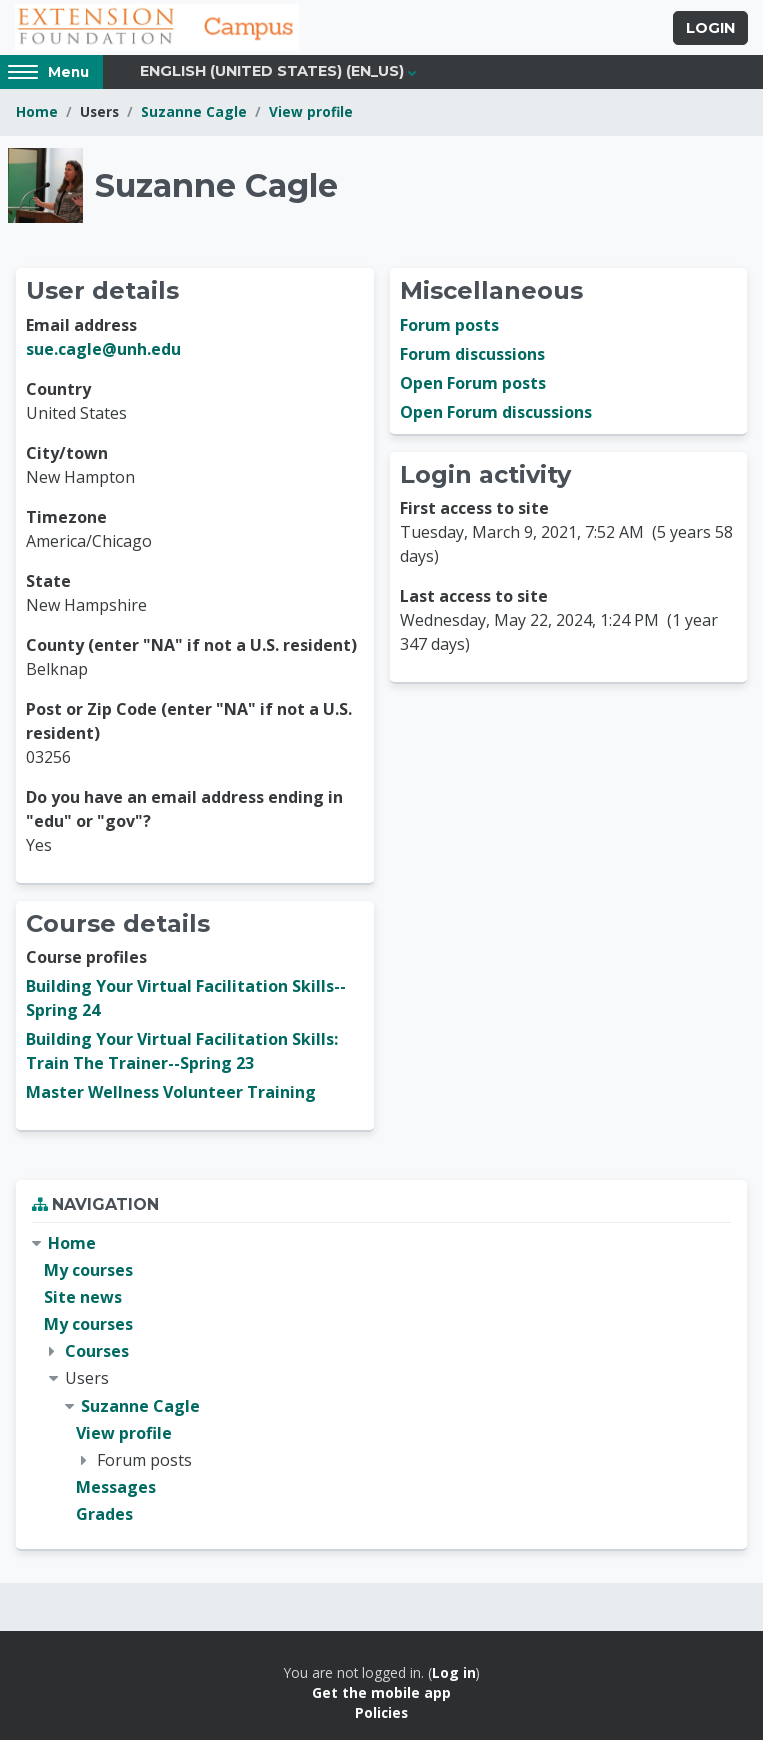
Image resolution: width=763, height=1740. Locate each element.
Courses (97, 1351)
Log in (454, 1672)
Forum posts (449, 325)
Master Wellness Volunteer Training (171, 1092)
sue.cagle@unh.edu (103, 349)
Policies (381, 1712)
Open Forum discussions (496, 412)
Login (710, 28)
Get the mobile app (381, 1692)
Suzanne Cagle (194, 111)
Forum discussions (472, 354)
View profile (311, 111)
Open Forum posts (473, 383)
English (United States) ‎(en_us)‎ (272, 71)
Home (37, 111)
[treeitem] (381, 1379)
